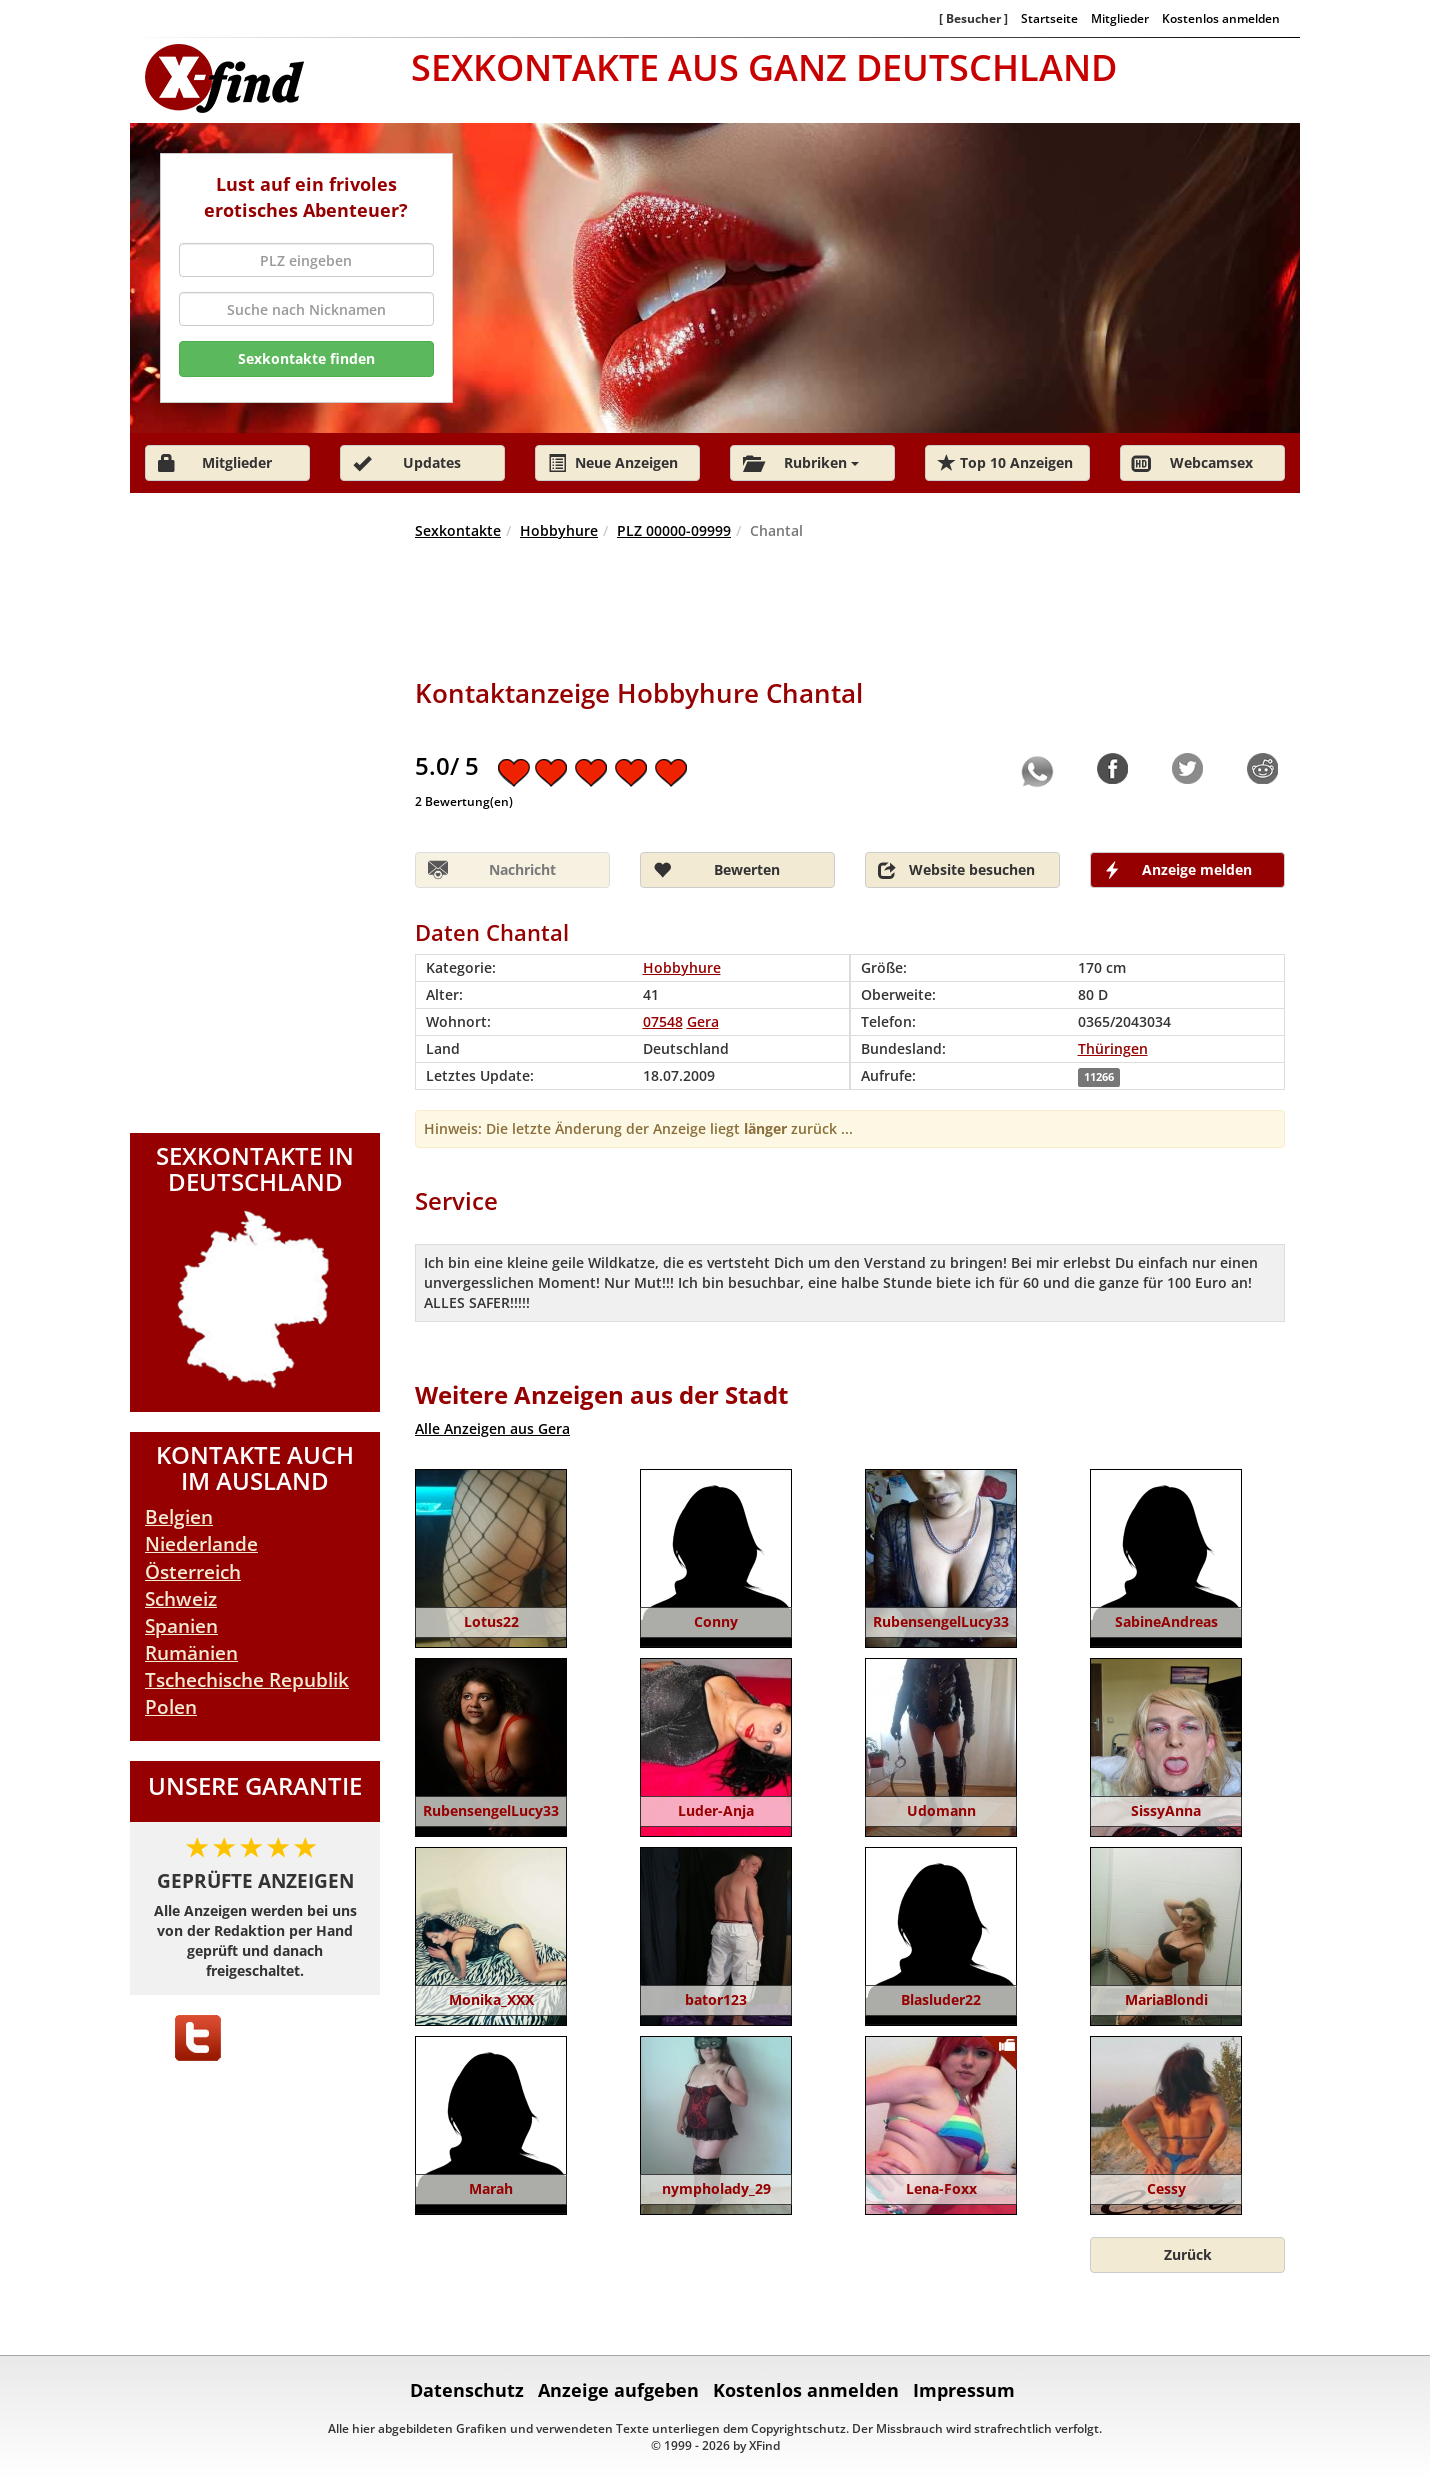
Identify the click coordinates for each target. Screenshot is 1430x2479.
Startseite (1049, 18)
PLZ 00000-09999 (674, 530)
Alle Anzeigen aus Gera (492, 1428)
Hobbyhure (559, 530)
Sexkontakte (458, 530)
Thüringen (1113, 1048)
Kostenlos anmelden (1221, 18)
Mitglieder (1120, 18)
